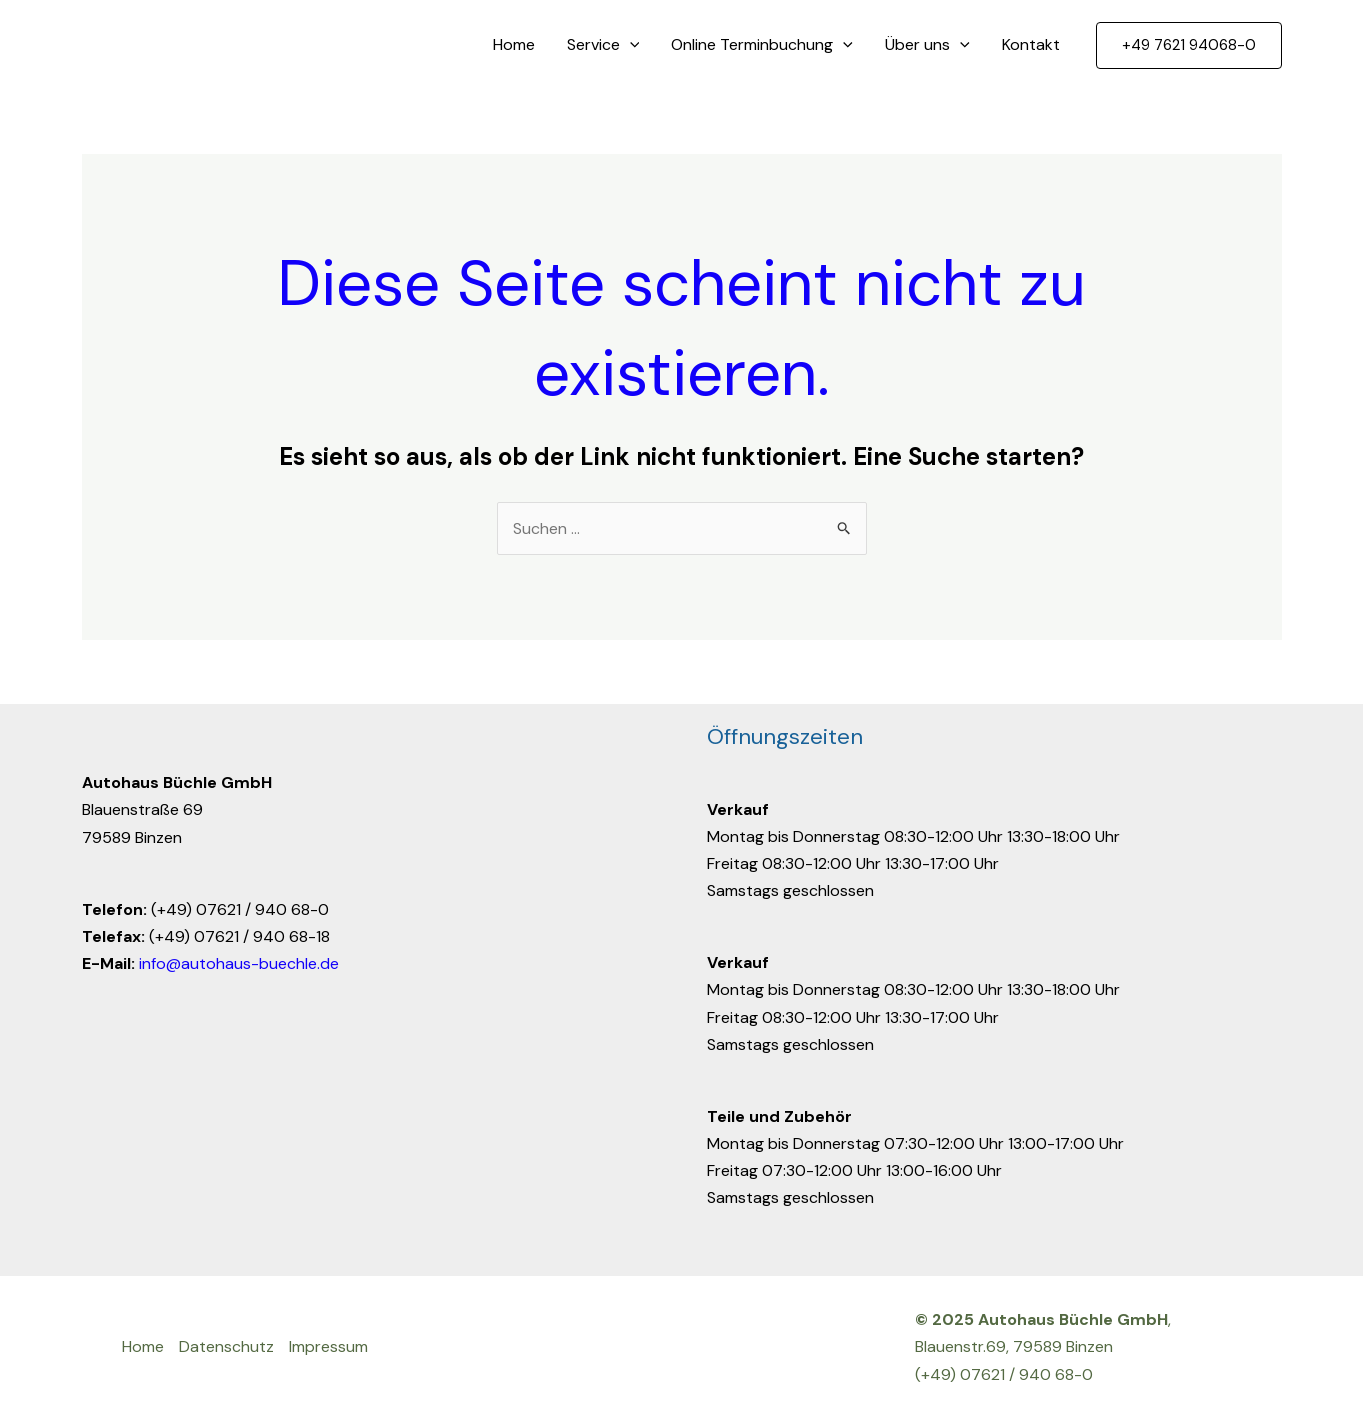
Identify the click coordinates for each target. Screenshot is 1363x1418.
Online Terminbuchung (762, 45)
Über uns (927, 45)
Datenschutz (226, 1346)
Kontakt (1031, 44)
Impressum (328, 1346)
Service (603, 45)
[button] (1189, 45)
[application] (630, 45)
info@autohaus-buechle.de (239, 963)
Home (514, 44)
